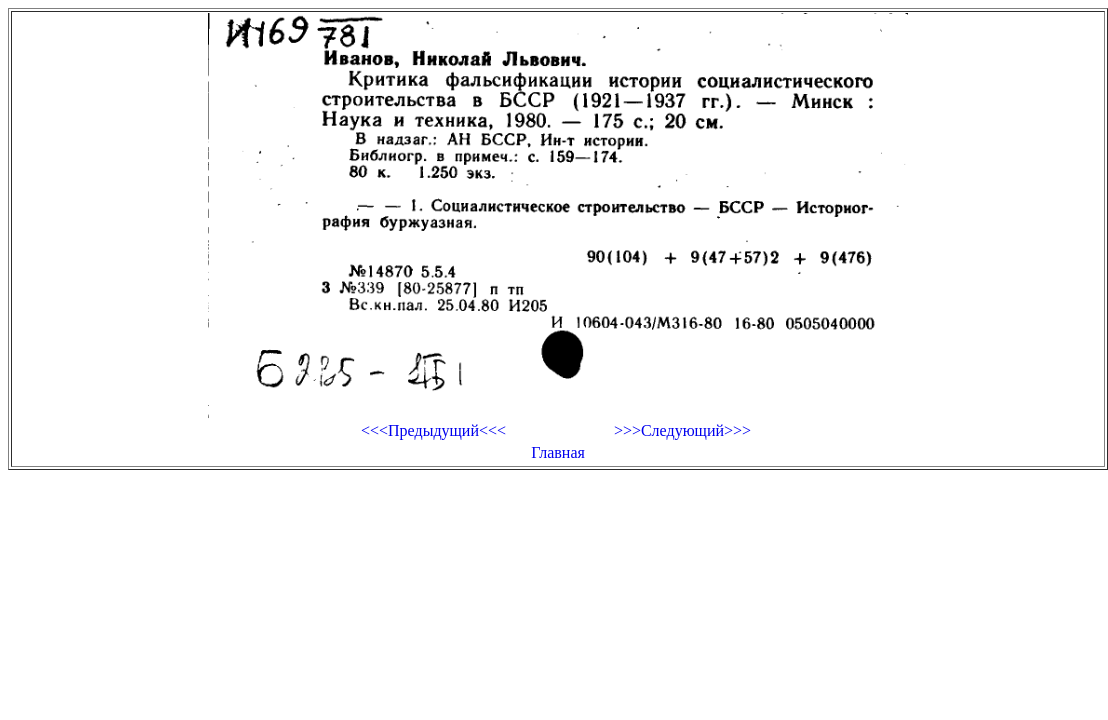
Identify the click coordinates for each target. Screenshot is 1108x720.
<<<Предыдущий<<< (433, 430)
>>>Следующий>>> (682, 430)
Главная (558, 452)
